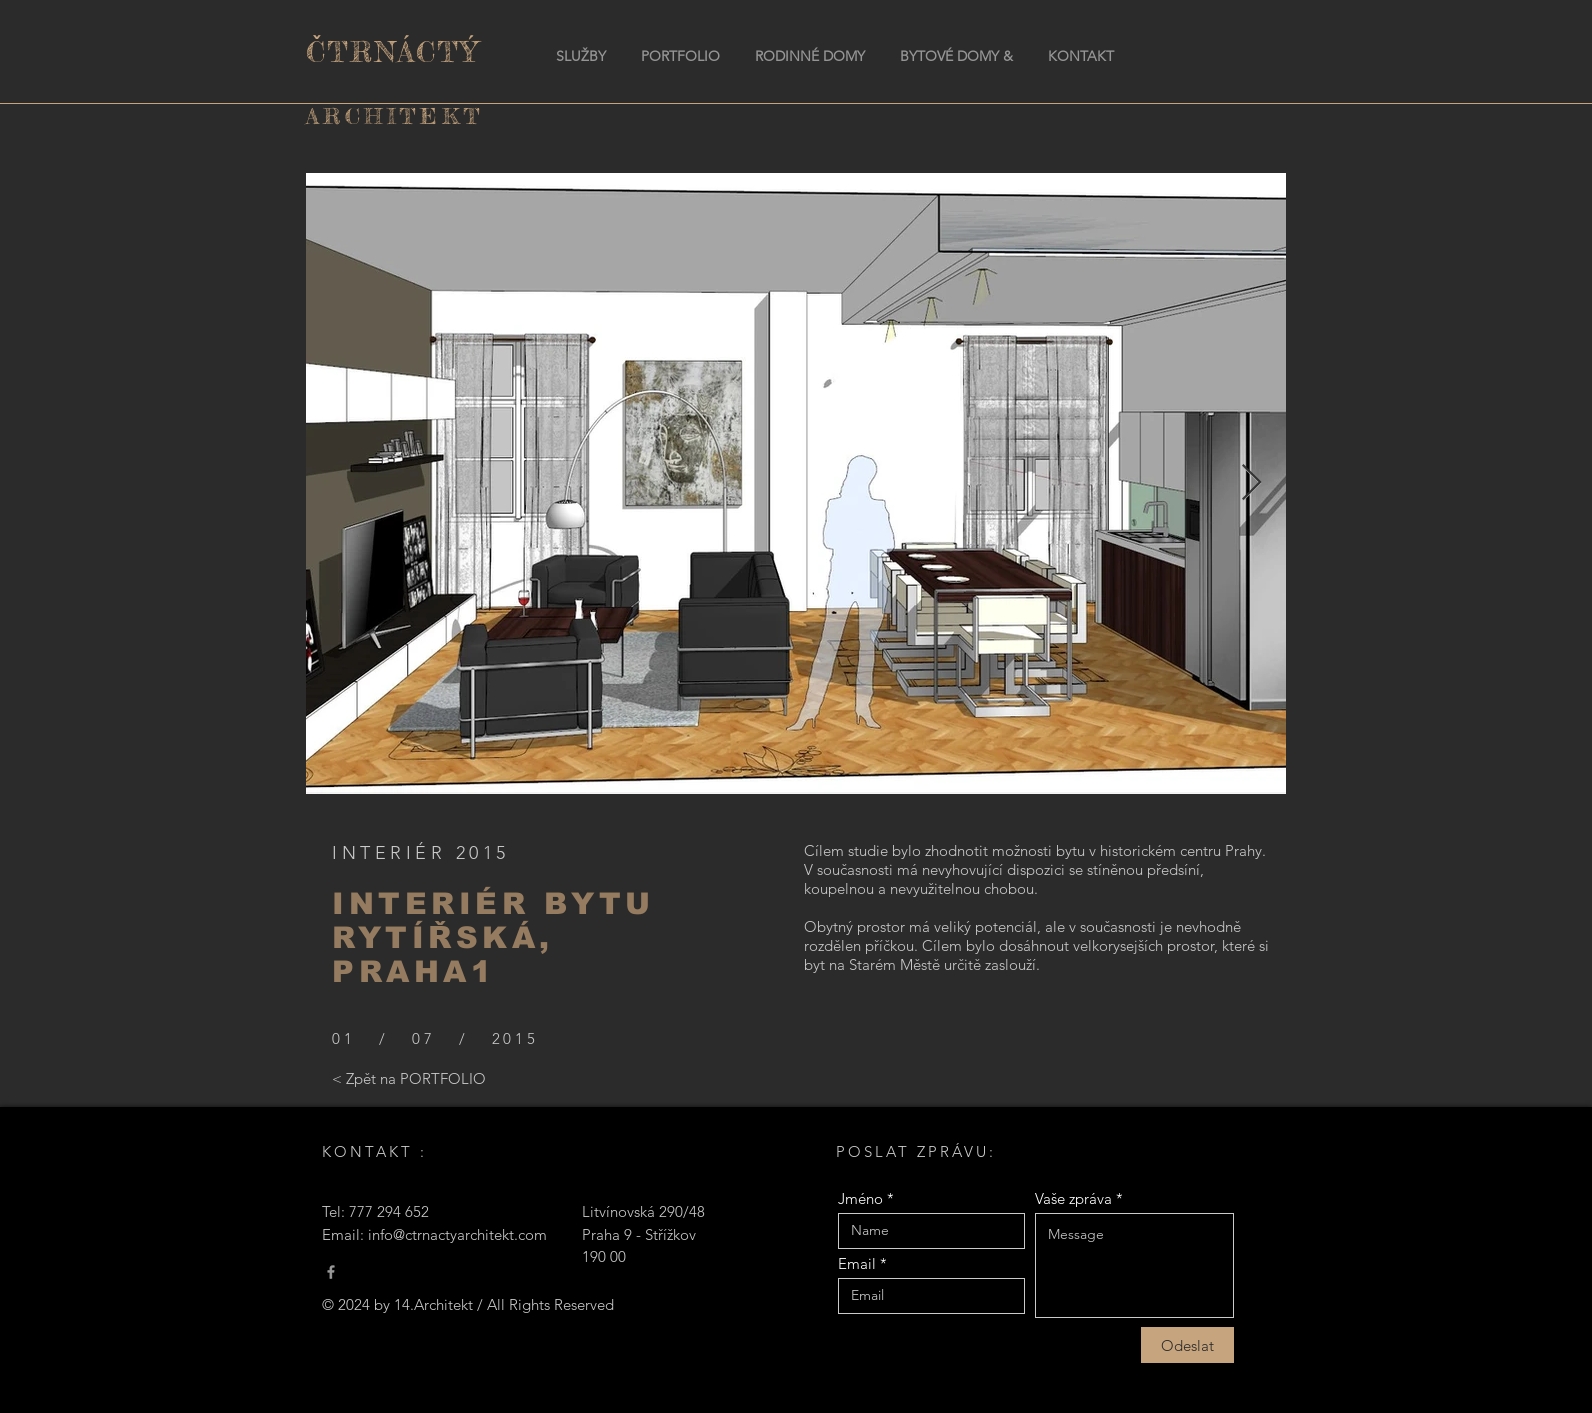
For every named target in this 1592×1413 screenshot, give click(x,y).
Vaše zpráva (1073, 1198)
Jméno (860, 1198)
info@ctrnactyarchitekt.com (457, 1234)
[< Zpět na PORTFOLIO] (409, 1078)
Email (857, 1263)
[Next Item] (1251, 483)
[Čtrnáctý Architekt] (331, 1272)
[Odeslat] (1187, 1345)
